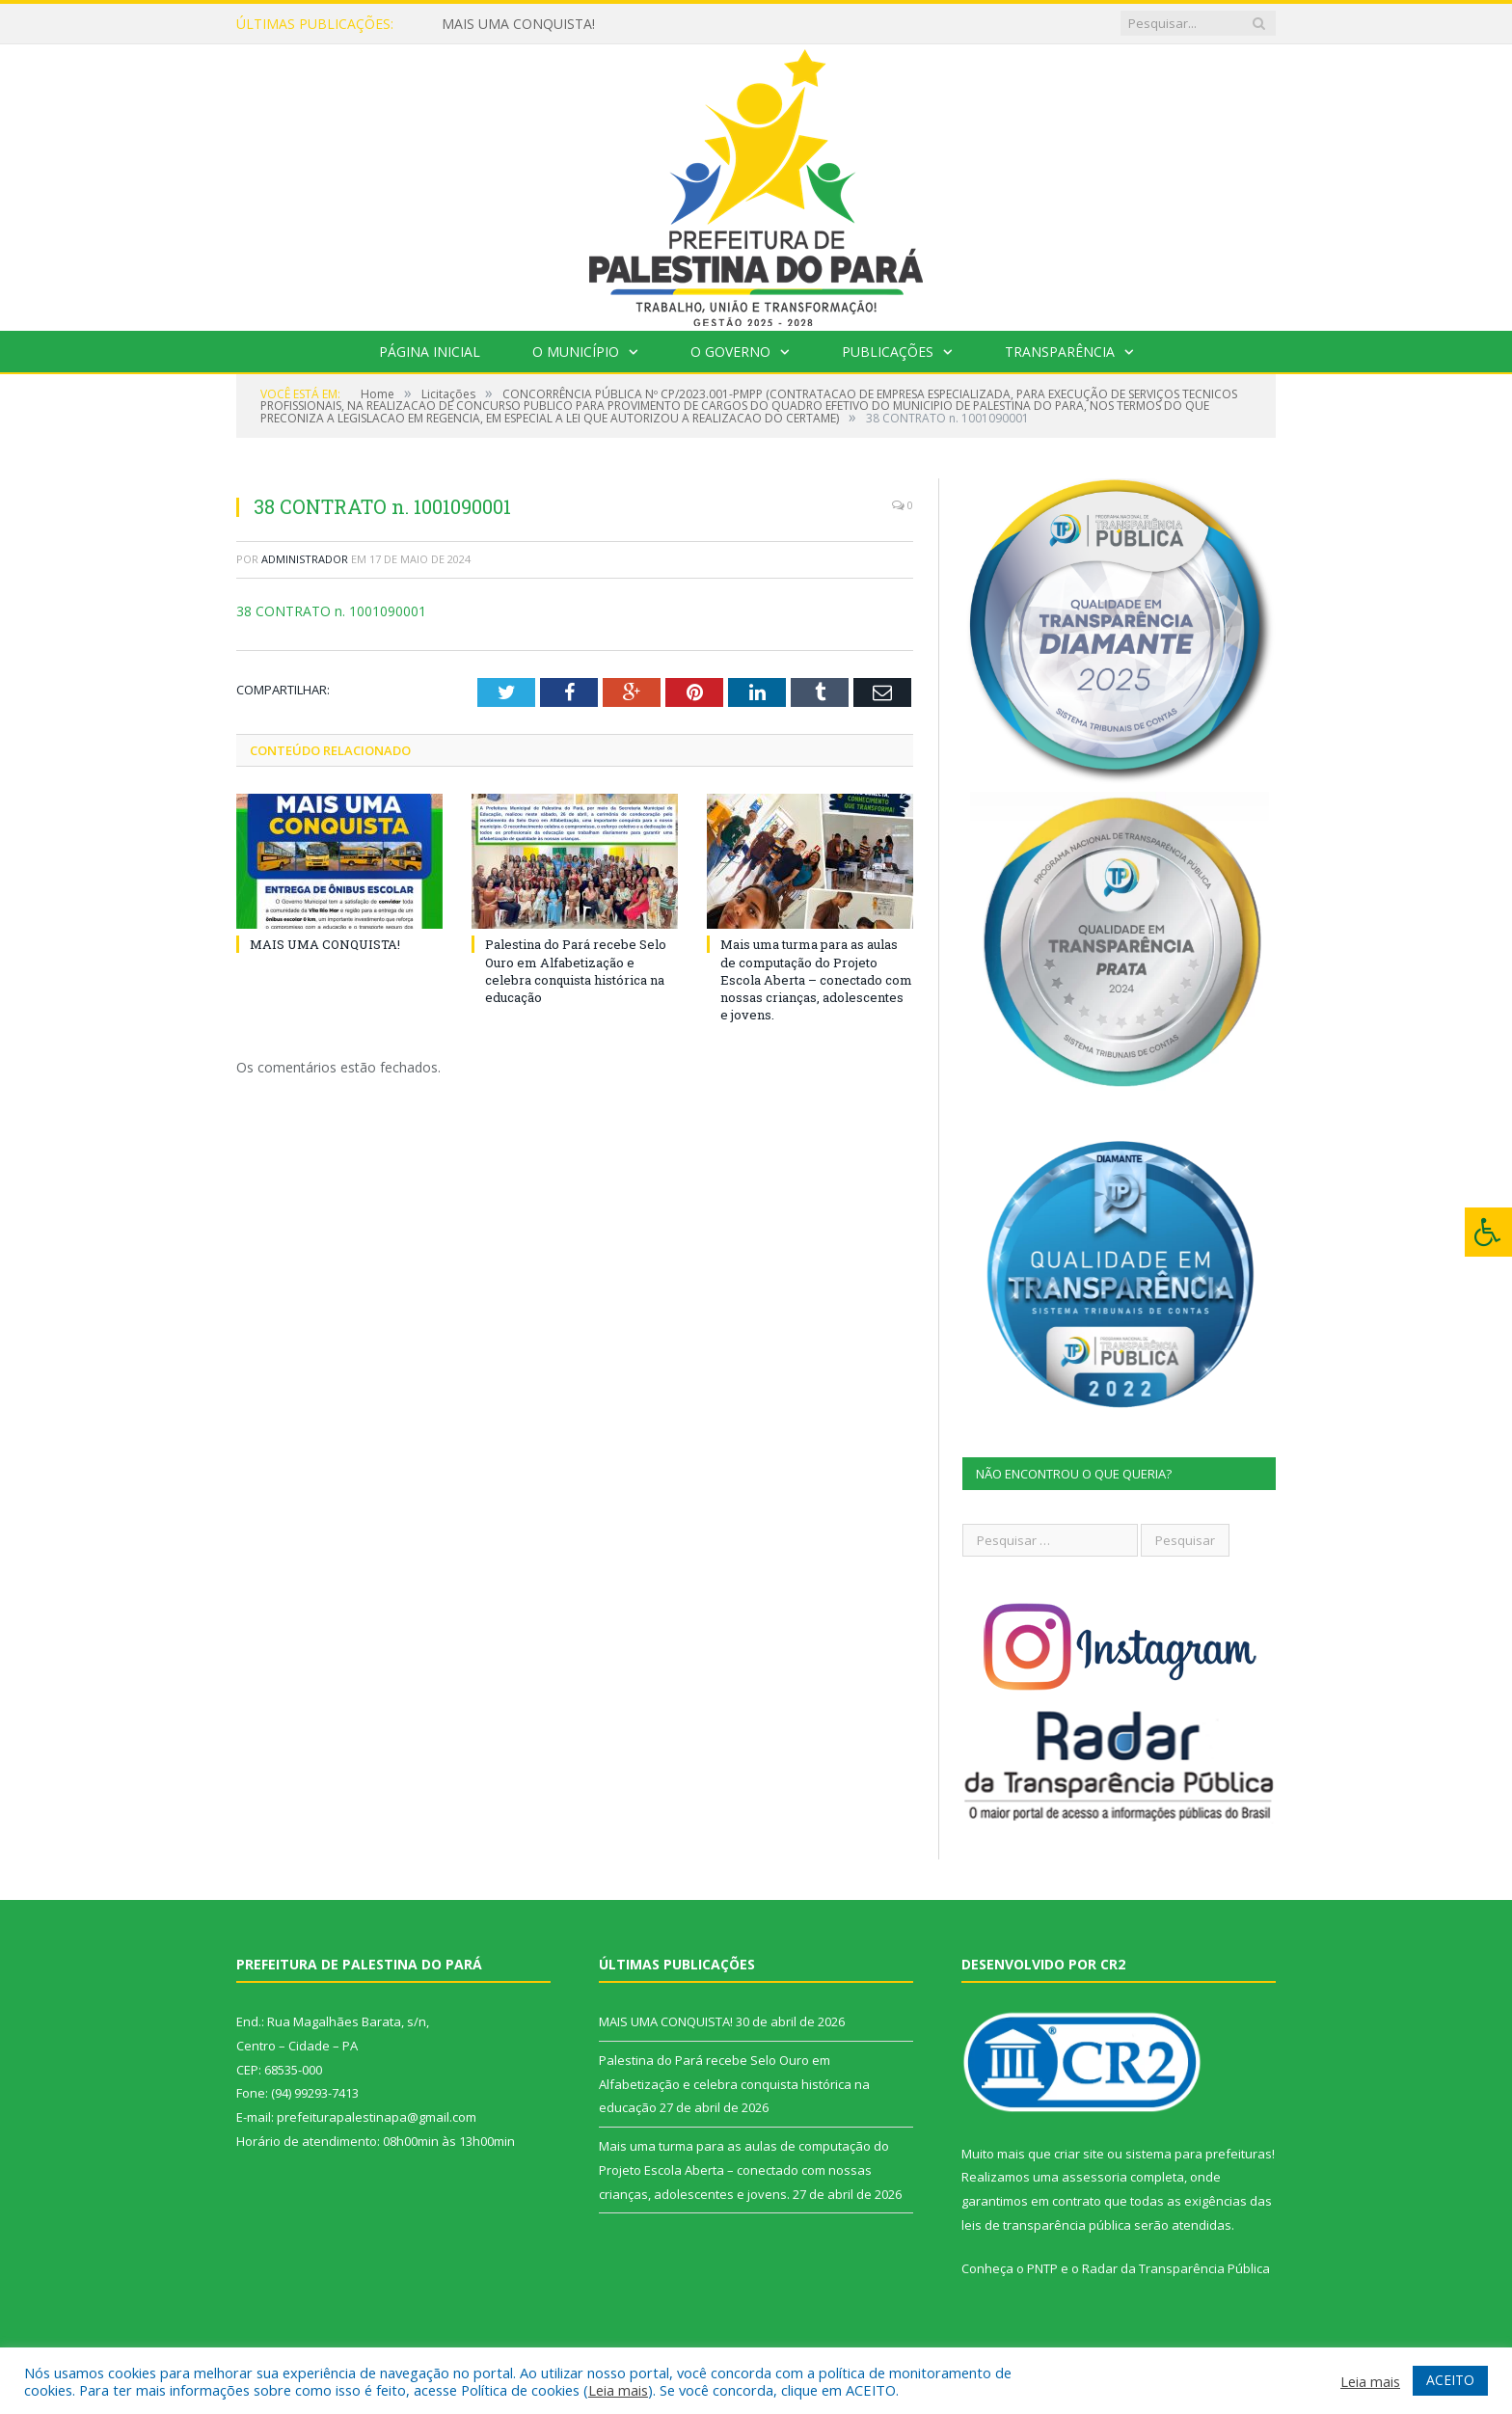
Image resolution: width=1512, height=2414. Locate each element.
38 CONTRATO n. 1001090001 (331, 611)
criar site (1079, 2153)
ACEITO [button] (1450, 2380)
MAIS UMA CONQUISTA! (518, 24)
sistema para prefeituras (1198, 2153)
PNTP (1042, 2268)
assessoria (1094, 2176)
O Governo (730, 351)
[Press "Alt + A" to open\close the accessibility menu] (1488, 1232)
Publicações (887, 351)
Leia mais (618, 2390)
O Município (575, 351)
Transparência (1060, 351)
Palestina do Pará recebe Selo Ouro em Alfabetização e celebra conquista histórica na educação (575, 971)
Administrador (304, 559)
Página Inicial (429, 351)
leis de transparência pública (1046, 2225)
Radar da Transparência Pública (1176, 2268)
